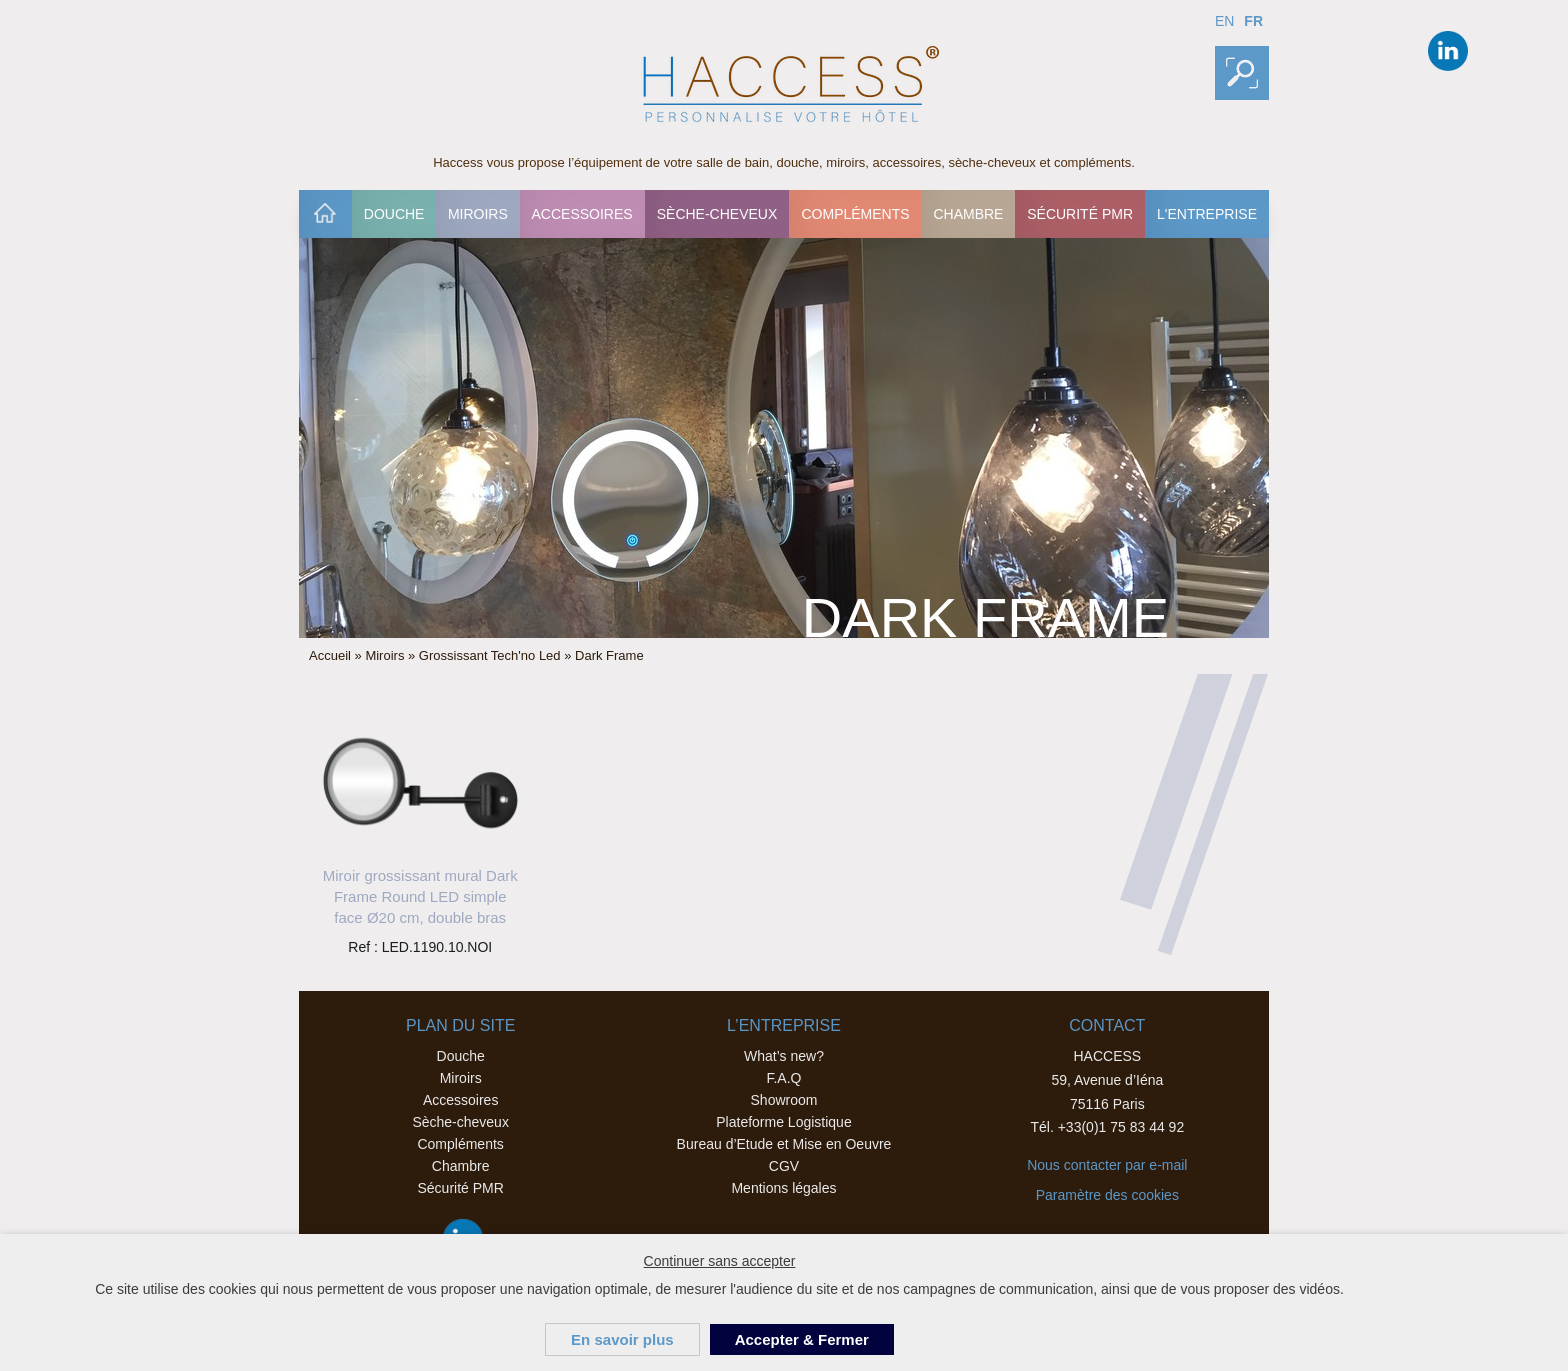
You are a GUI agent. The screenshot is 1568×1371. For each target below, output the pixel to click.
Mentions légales (783, 1188)
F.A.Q (783, 1078)
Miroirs (478, 214)
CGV (784, 1166)
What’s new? (784, 1056)
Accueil (325, 214)
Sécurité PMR (1080, 214)
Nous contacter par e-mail (1107, 1165)
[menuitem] (325, 214)
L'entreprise (1207, 214)
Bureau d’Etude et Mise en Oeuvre (784, 1144)
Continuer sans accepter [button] (720, 1261)
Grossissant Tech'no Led (490, 655)
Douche (394, 214)
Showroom (784, 1100)
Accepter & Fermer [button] (802, 1339)
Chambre (968, 214)
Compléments (855, 214)
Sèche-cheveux (717, 214)
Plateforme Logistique (783, 1122)
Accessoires (581, 214)
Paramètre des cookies (1107, 1195)
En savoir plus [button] (622, 1339)
